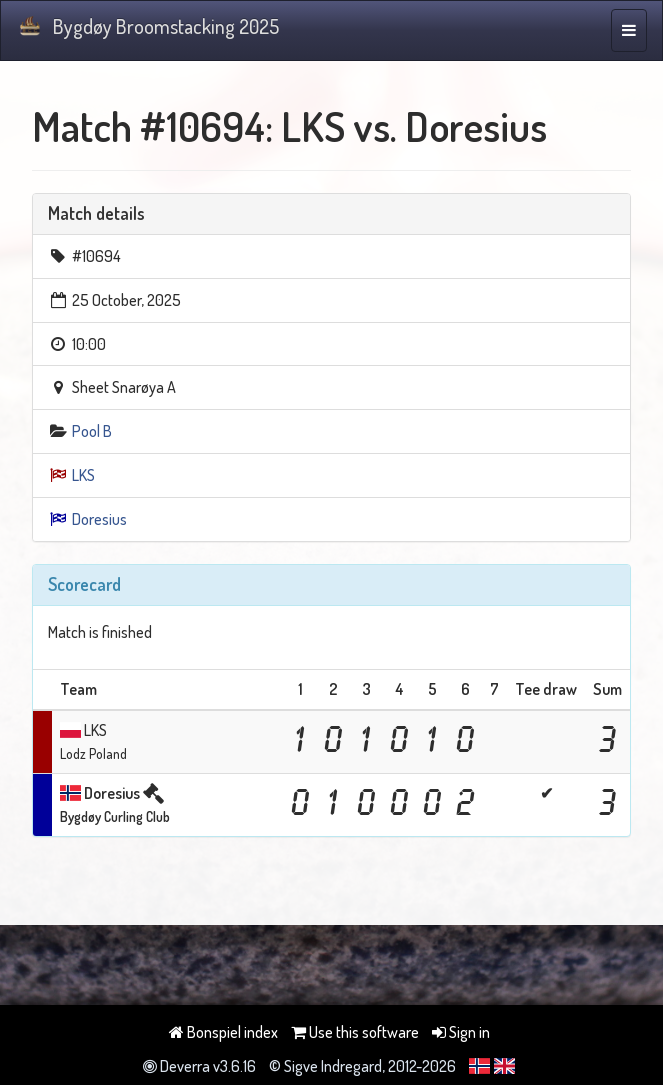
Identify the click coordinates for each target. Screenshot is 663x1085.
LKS (83, 475)
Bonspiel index (223, 1032)
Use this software (355, 1032)
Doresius (99, 519)
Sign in (461, 1032)
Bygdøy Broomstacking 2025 (147, 26)
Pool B (92, 431)
